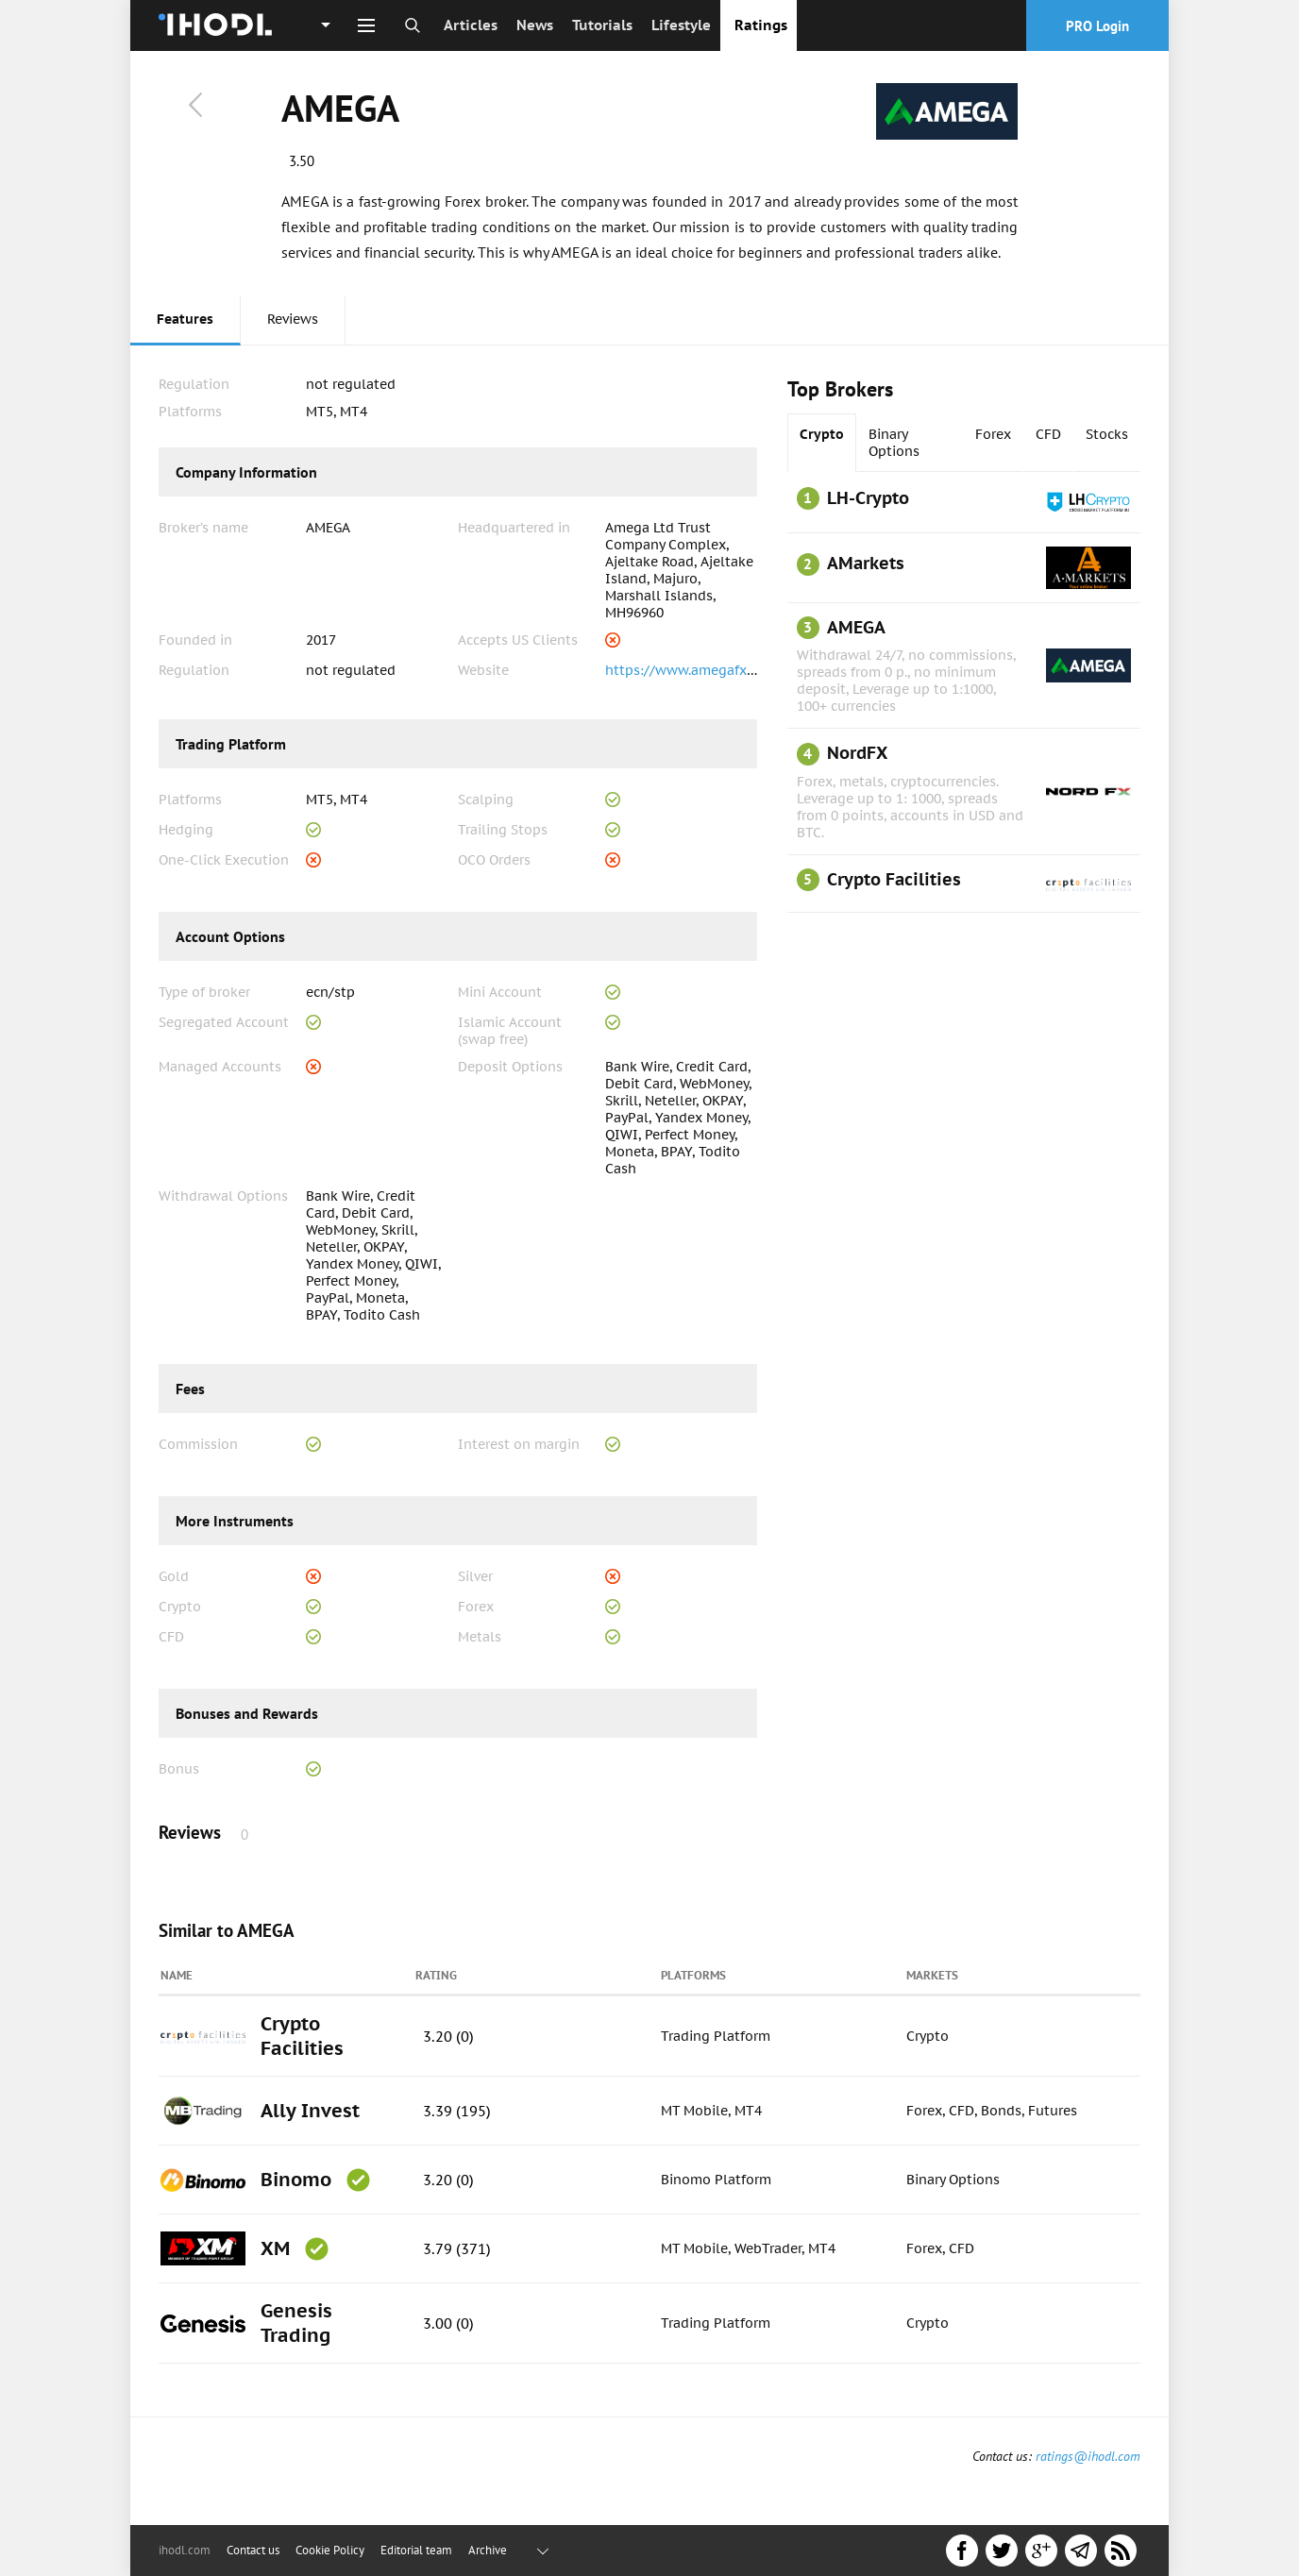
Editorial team (416, 2550)
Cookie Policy (329, 2550)
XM (275, 2248)
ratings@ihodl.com (1088, 2456)
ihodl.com (185, 2550)
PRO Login (1097, 26)
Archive (487, 2550)
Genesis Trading (296, 2323)
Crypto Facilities (302, 2036)
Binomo (296, 2179)
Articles (471, 25)
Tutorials (602, 25)
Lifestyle (681, 25)
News (534, 25)
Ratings (760, 25)
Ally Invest (310, 2110)
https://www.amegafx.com (691, 670)
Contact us (253, 2550)
